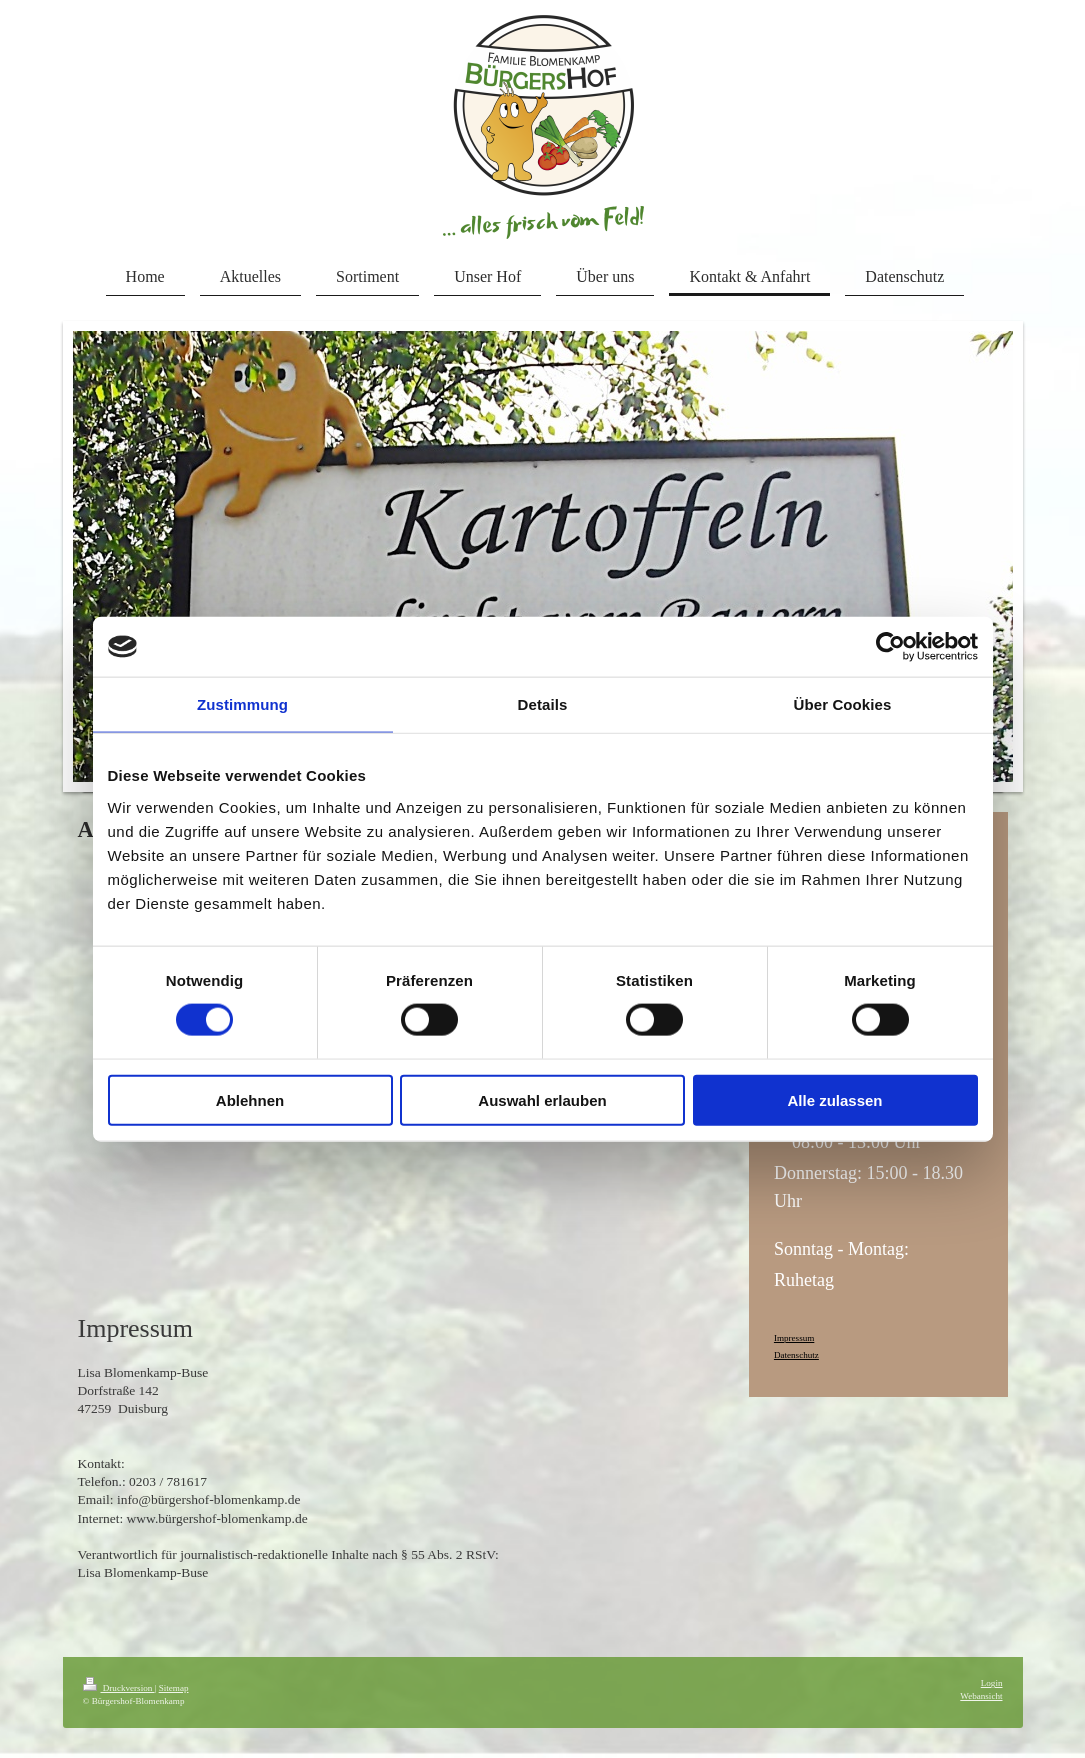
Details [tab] (543, 704)
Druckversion (119, 1688)
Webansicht (981, 1696)
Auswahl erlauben (542, 1099)
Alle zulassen (834, 1099)
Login (992, 1683)
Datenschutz (796, 1355)
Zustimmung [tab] (242, 704)
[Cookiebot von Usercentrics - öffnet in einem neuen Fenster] (890, 647)
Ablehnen (250, 1099)
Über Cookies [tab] (843, 704)
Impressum (794, 1338)
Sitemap (174, 1688)
